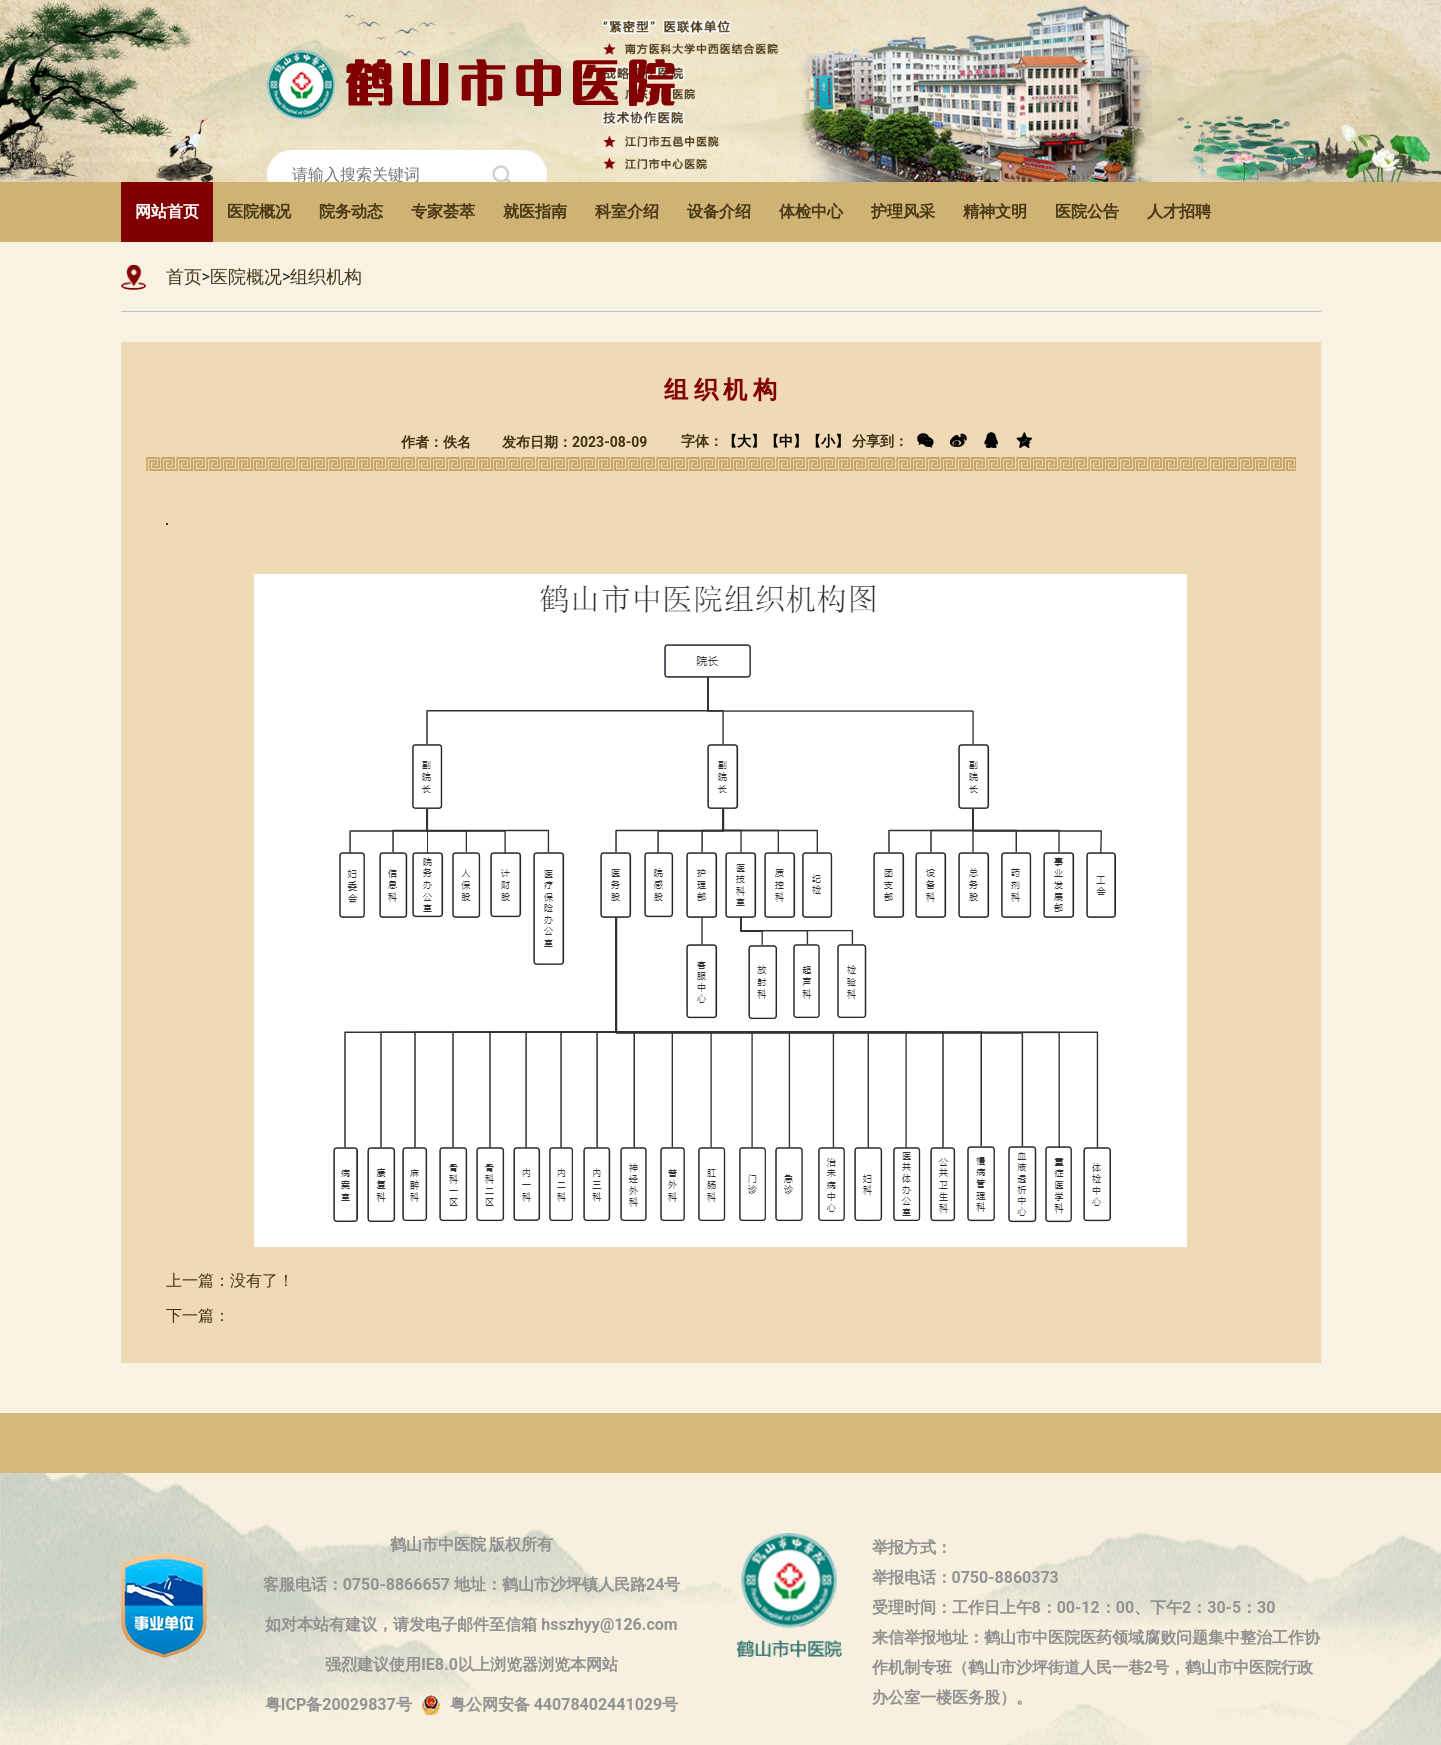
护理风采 (903, 211)
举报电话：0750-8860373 (965, 1577)
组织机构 (326, 276)
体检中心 (811, 211)
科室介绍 (627, 211)
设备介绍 (719, 211)
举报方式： (912, 1547)
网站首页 (167, 211)
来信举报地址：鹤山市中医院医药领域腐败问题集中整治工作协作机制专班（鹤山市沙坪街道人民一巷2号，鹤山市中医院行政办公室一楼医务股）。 (1096, 1640)
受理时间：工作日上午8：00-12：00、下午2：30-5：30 (1074, 1607)
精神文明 (995, 211)
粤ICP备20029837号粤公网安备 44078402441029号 (471, 1705)
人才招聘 (1179, 211)
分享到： (946, 441)
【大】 (744, 441)
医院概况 (259, 211)
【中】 (786, 441)
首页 (184, 276)
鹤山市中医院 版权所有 (472, 1544)
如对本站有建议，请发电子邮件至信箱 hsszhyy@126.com (471, 1624)
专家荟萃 (443, 211)
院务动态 (351, 211)
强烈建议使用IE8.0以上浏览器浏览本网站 (471, 1664)
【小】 (828, 441)
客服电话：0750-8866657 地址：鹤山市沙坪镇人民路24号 (472, 1584)
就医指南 (535, 211)
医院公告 (1087, 211)
